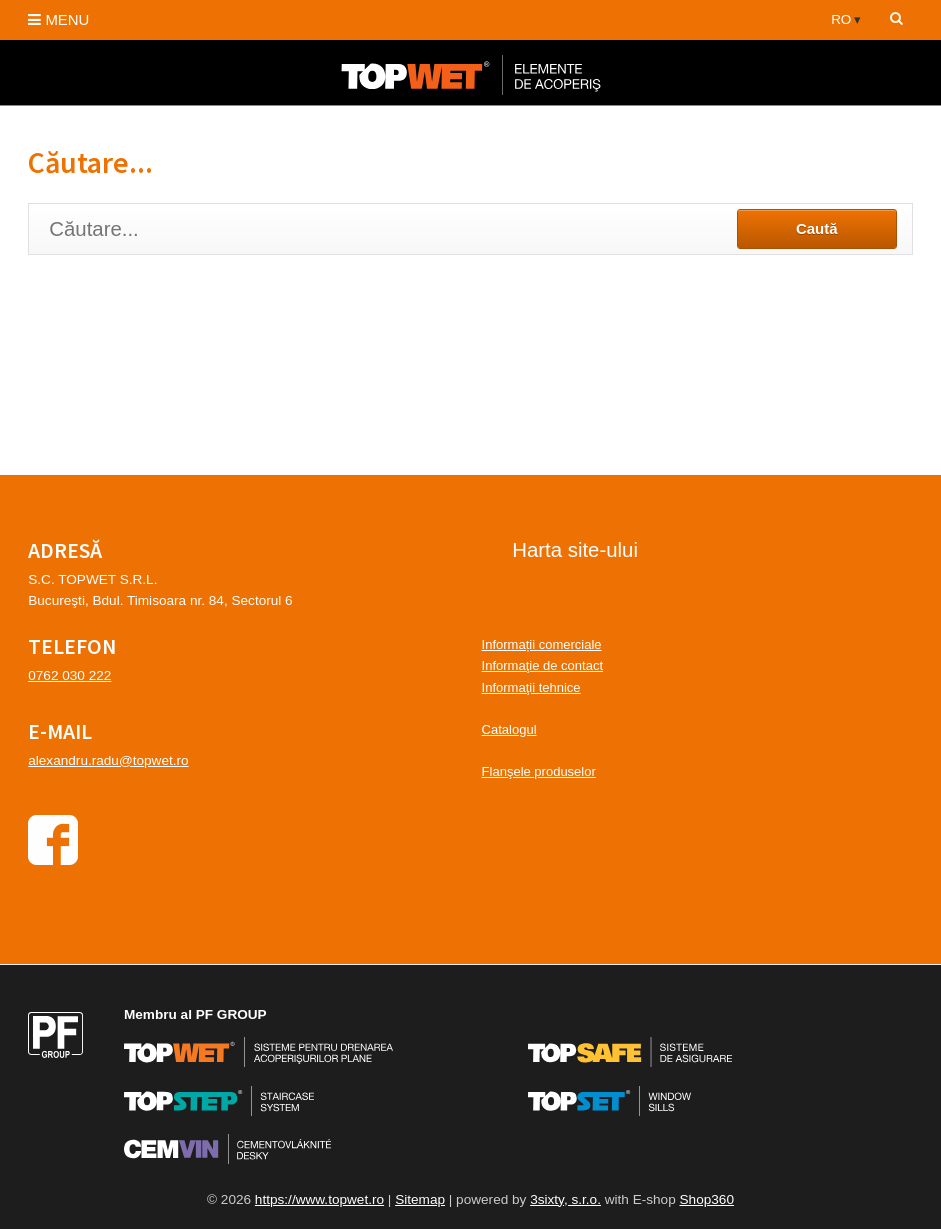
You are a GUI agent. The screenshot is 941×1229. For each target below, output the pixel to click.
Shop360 (707, 1199)
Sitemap (420, 1199)
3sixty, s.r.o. (565, 1199)
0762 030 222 (69, 675)
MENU (58, 19)
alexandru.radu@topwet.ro (108, 760)
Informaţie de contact (542, 665)
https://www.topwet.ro (319, 1199)
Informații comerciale (542, 644)
